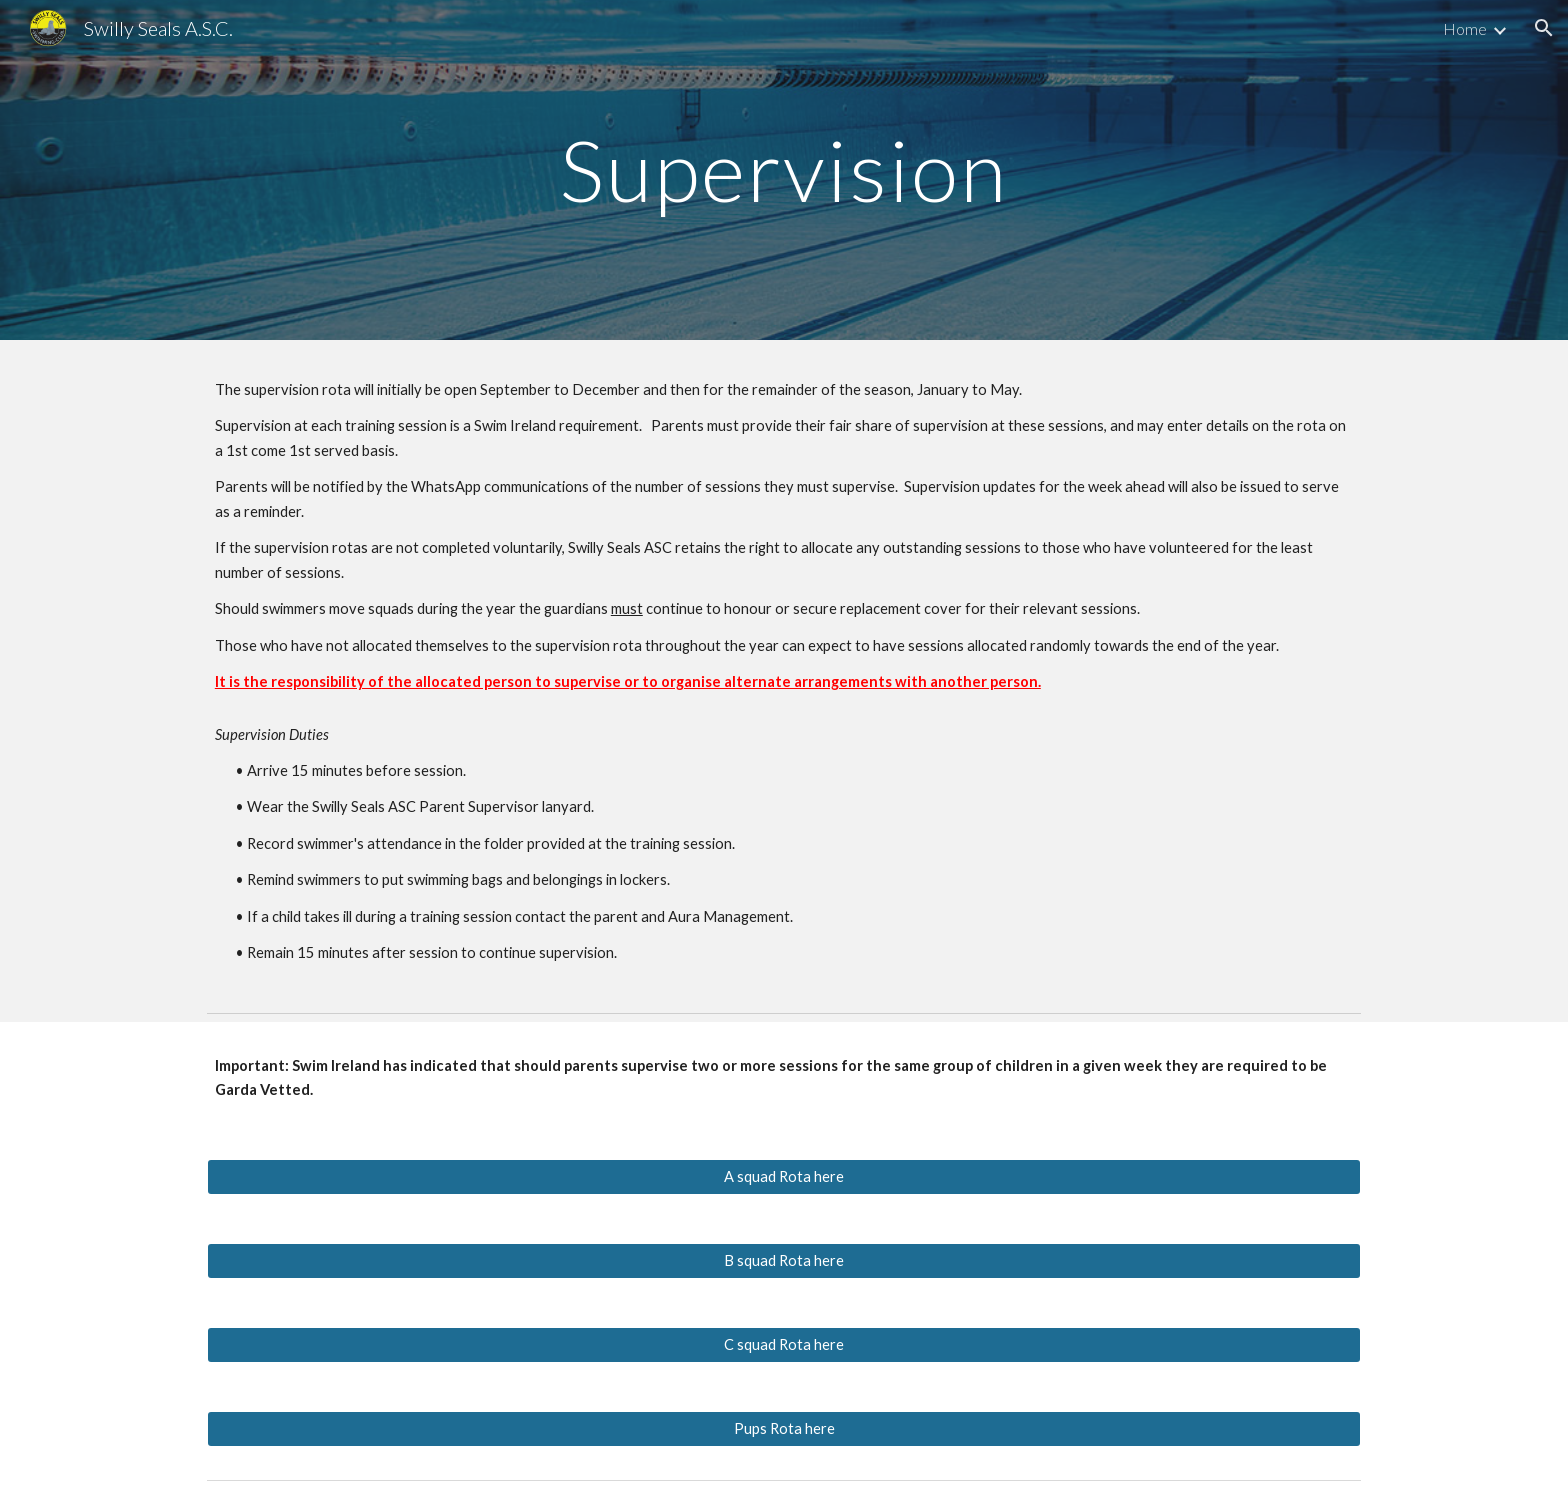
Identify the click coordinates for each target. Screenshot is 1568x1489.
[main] (784, 169)
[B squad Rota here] (784, 1260)
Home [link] (1465, 28)
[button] (1544, 28)
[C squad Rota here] (784, 1344)
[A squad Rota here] (784, 1176)
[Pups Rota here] (784, 1428)
